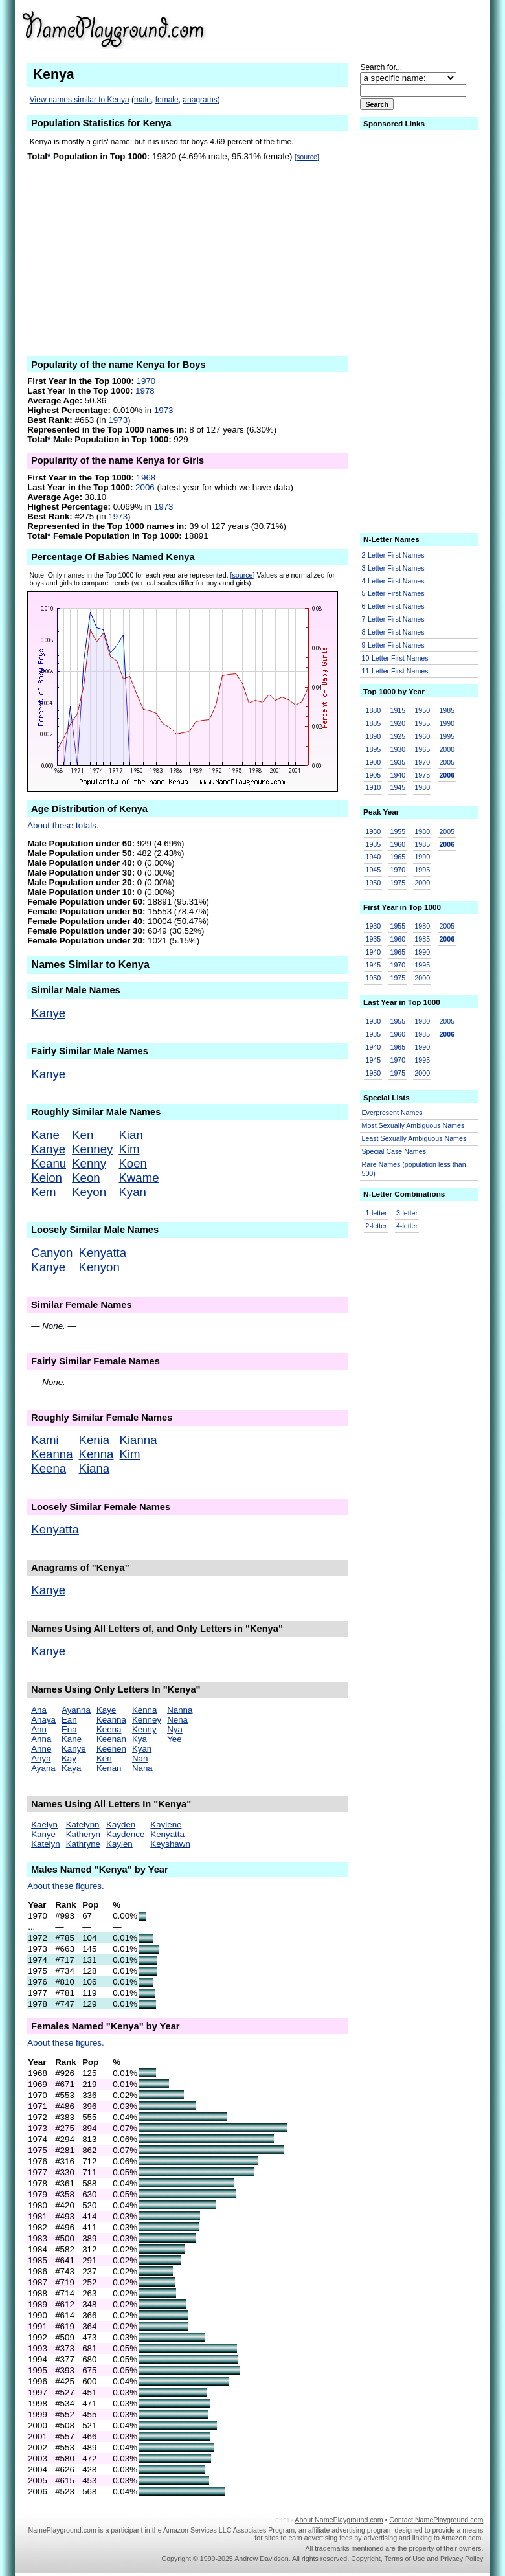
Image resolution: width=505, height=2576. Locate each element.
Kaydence (125, 1834)
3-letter (407, 1213)
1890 (373, 736)
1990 (446, 723)
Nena (177, 1719)
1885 (373, 723)
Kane (45, 1135)
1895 (373, 749)
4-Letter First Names (393, 581)
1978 (145, 391)
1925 (397, 736)
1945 (397, 787)
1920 (397, 723)
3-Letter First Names (393, 568)
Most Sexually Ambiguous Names (413, 1125)
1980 (422, 787)
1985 (446, 710)
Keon (86, 1177)
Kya (139, 1739)
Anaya (43, 1719)
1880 (373, 710)
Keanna (52, 1454)
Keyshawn (170, 1844)
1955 (422, 723)
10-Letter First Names (395, 658)
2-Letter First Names (393, 555)
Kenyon (99, 1267)
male (142, 99)
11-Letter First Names (395, 671)
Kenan (109, 1768)
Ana (39, 1710)
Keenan (111, 1739)
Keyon (89, 1192)
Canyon (52, 1253)
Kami (45, 1440)
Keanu (48, 1163)
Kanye (48, 1013)
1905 (373, 775)
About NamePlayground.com (339, 2520)
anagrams (200, 99)
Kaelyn (44, 1824)
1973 (164, 410)
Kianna (138, 1440)
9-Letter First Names (393, 645)
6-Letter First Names (393, 606)
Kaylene (165, 1824)
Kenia (94, 1440)
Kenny (89, 1163)
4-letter (407, 1226)
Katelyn (45, 1844)
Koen (132, 1163)
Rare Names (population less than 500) (414, 1169)
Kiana (94, 1468)
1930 (397, 749)
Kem (43, 1192)
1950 (422, 710)
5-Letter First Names (393, 593)
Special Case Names (394, 1151)
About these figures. (65, 1886)
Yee (174, 1739)
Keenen (111, 1749)
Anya (40, 1758)
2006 (145, 487)
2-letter (376, 1226)
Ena (69, 1729)
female (167, 99)
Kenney (92, 1149)
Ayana (43, 1768)
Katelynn (83, 1824)
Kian (130, 1135)
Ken (82, 1135)
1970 (146, 381)
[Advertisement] (382, 28)
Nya (175, 1729)
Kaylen (119, 1844)
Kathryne (83, 1844)
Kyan (132, 1192)
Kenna (96, 1454)
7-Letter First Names (393, 619)
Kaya (71, 1768)
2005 (446, 762)
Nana (142, 1768)
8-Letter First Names (393, 632)
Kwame (138, 1177)
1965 (422, 749)
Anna (41, 1739)
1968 (146, 477)
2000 (446, 749)
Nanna (179, 1710)
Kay (69, 1758)
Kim (128, 1149)
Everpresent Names (392, 1112)
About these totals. (62, 825)
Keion (46, 1177)
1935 (397, 762)
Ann (39, 1729)
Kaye (106, 1710)
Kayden (120, 1824)
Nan (140, 1758)
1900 (373, 762)
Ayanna (76, 1710)
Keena (48, 1468)
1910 (373, 787)
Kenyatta (103, 1253)
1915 (397, 710)
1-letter (376, 1213)
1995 (446, 736)
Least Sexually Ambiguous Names (414, 1138)
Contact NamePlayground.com (436, 2520)
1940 (397, 775)
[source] (307, 157)
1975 (422, 775)
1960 (422, 736)
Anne (41, 1749)
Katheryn (83, 1834)
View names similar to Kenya (79, 99)
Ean (69, 1719)
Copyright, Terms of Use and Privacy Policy (417, 2558)
